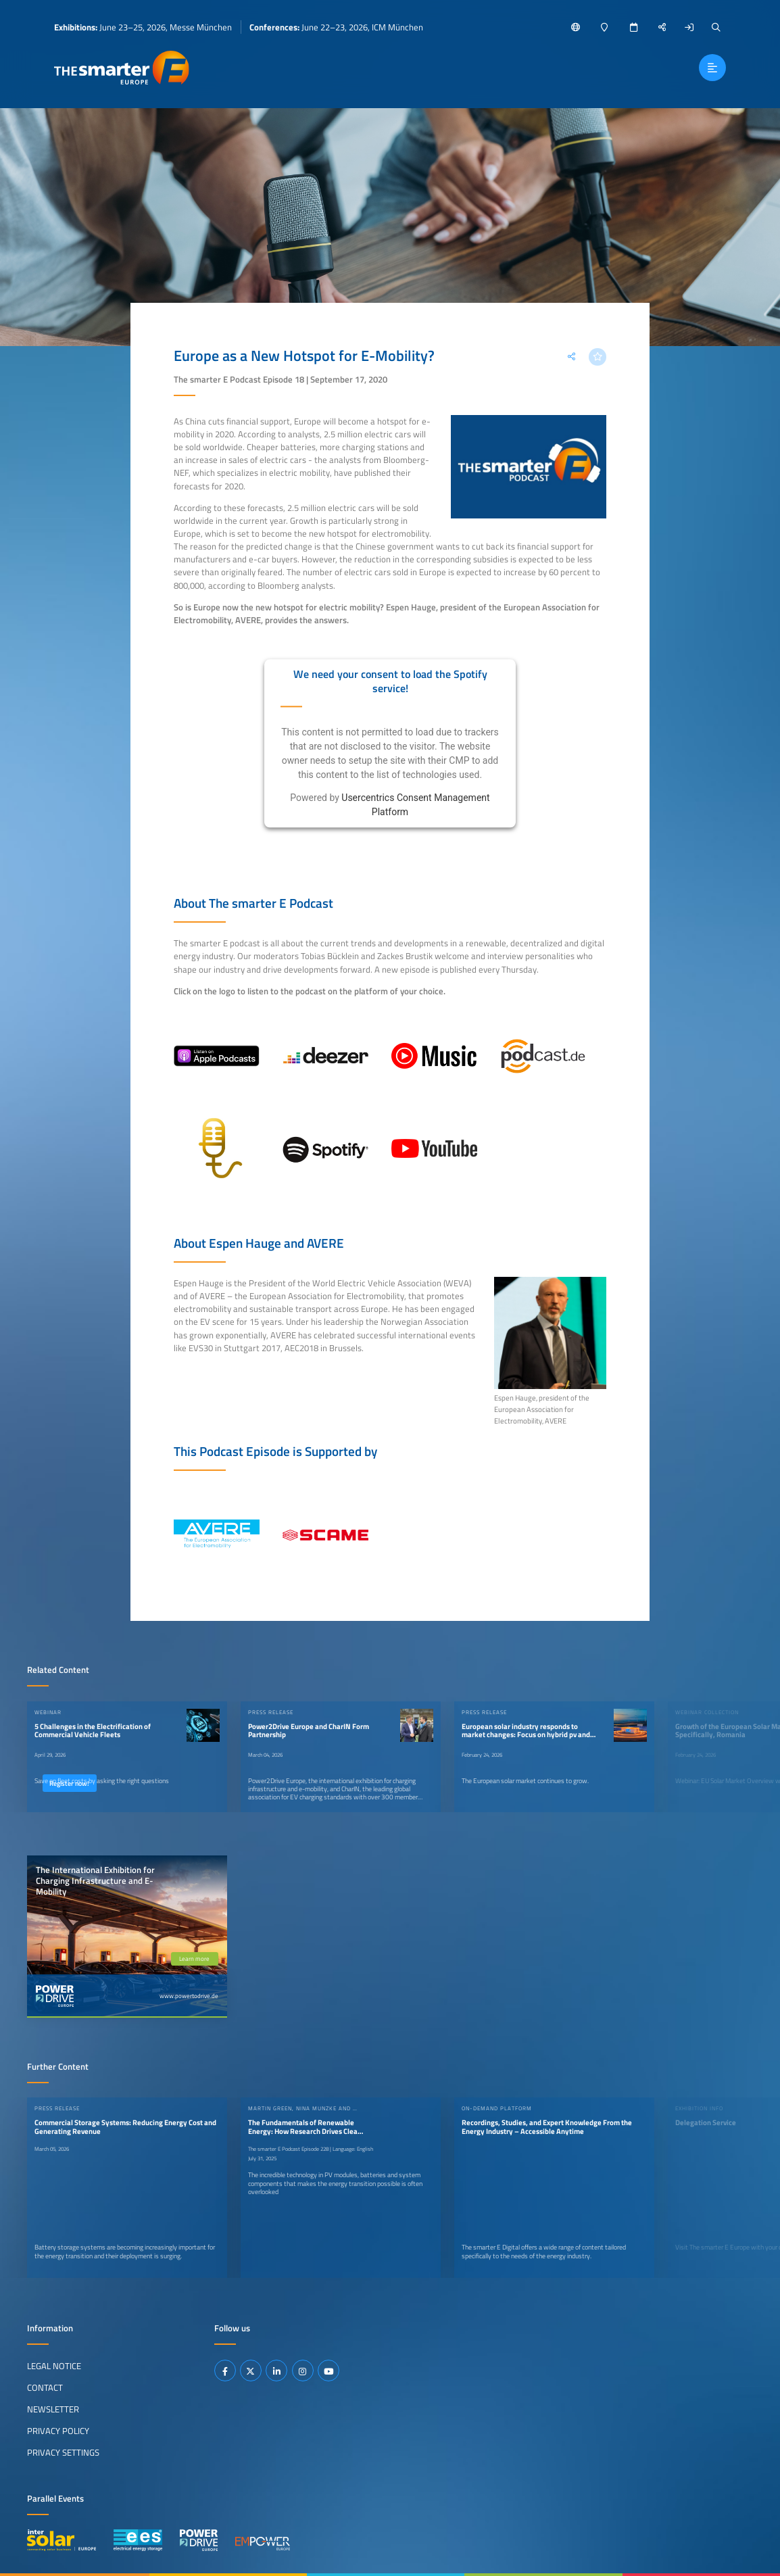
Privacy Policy (58, 2430)
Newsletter (53, 2409)
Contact (45, 2387)
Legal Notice (54, 2366)
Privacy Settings (63, 2452)
